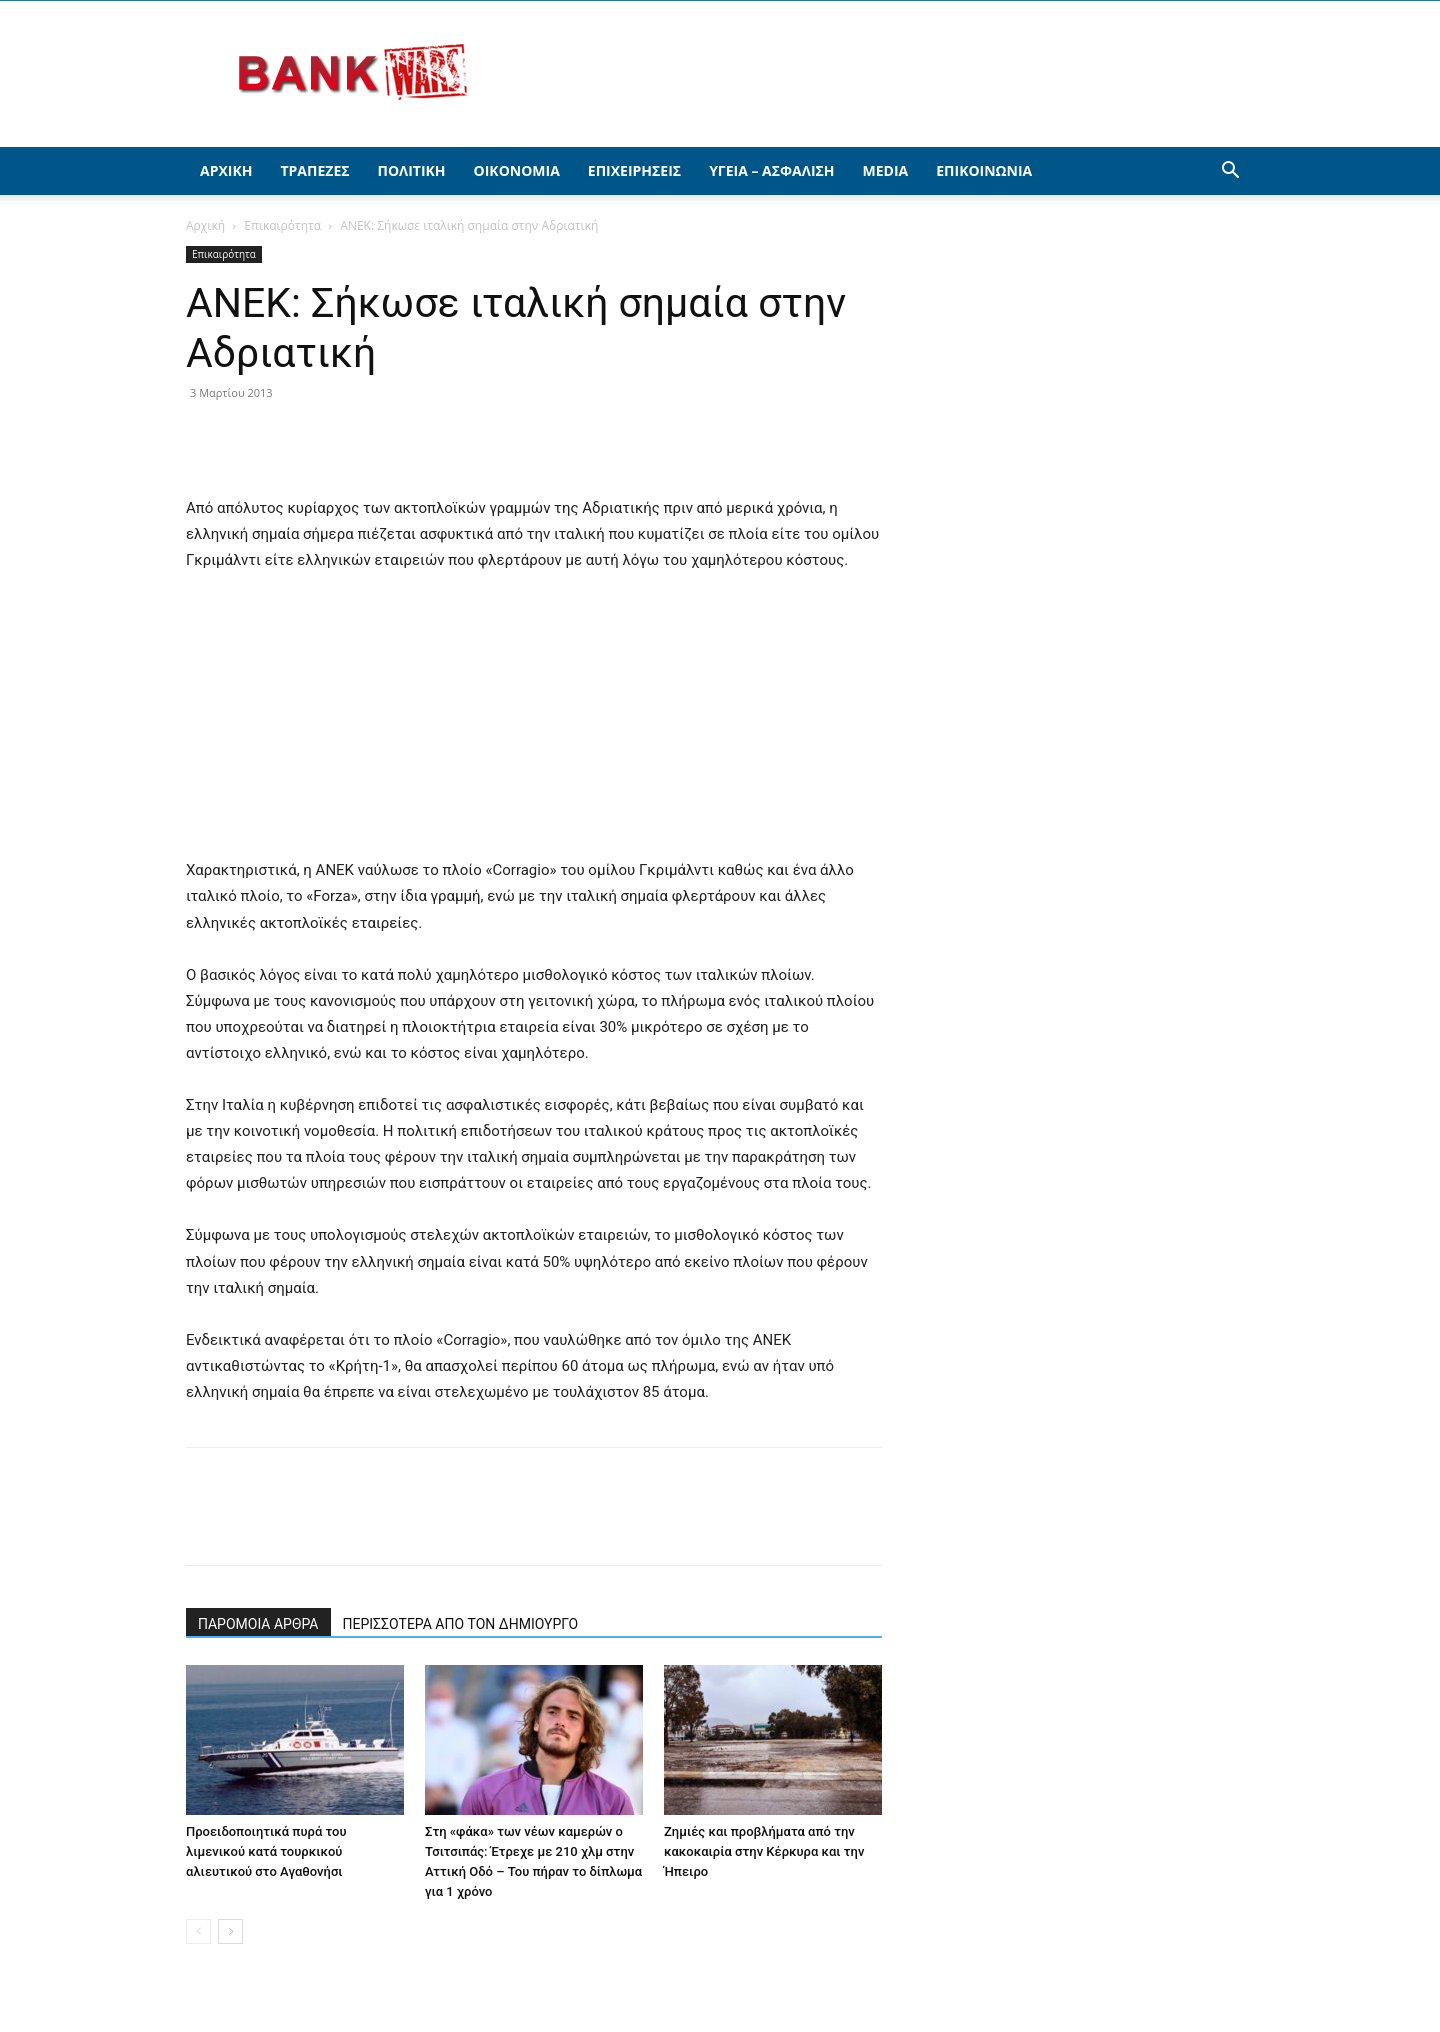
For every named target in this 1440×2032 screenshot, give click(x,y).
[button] (1230, 172)
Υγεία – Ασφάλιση (771, 170)
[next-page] (230, 1931)
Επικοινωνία (984, 170)
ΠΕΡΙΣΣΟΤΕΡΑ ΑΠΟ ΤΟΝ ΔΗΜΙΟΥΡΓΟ (461, 1624)
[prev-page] (198, 1931)
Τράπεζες (314, 170)
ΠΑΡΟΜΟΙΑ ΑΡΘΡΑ (258, 1624)
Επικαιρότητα (282, 225)
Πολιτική (412, 170)
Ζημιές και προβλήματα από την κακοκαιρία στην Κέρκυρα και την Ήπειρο (764, 1851)
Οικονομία (517, 170)
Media (886, 170)
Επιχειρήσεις (634, 170)
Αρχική (226, 170)
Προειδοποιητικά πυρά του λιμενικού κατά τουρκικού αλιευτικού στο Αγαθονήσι (266, 1851)
